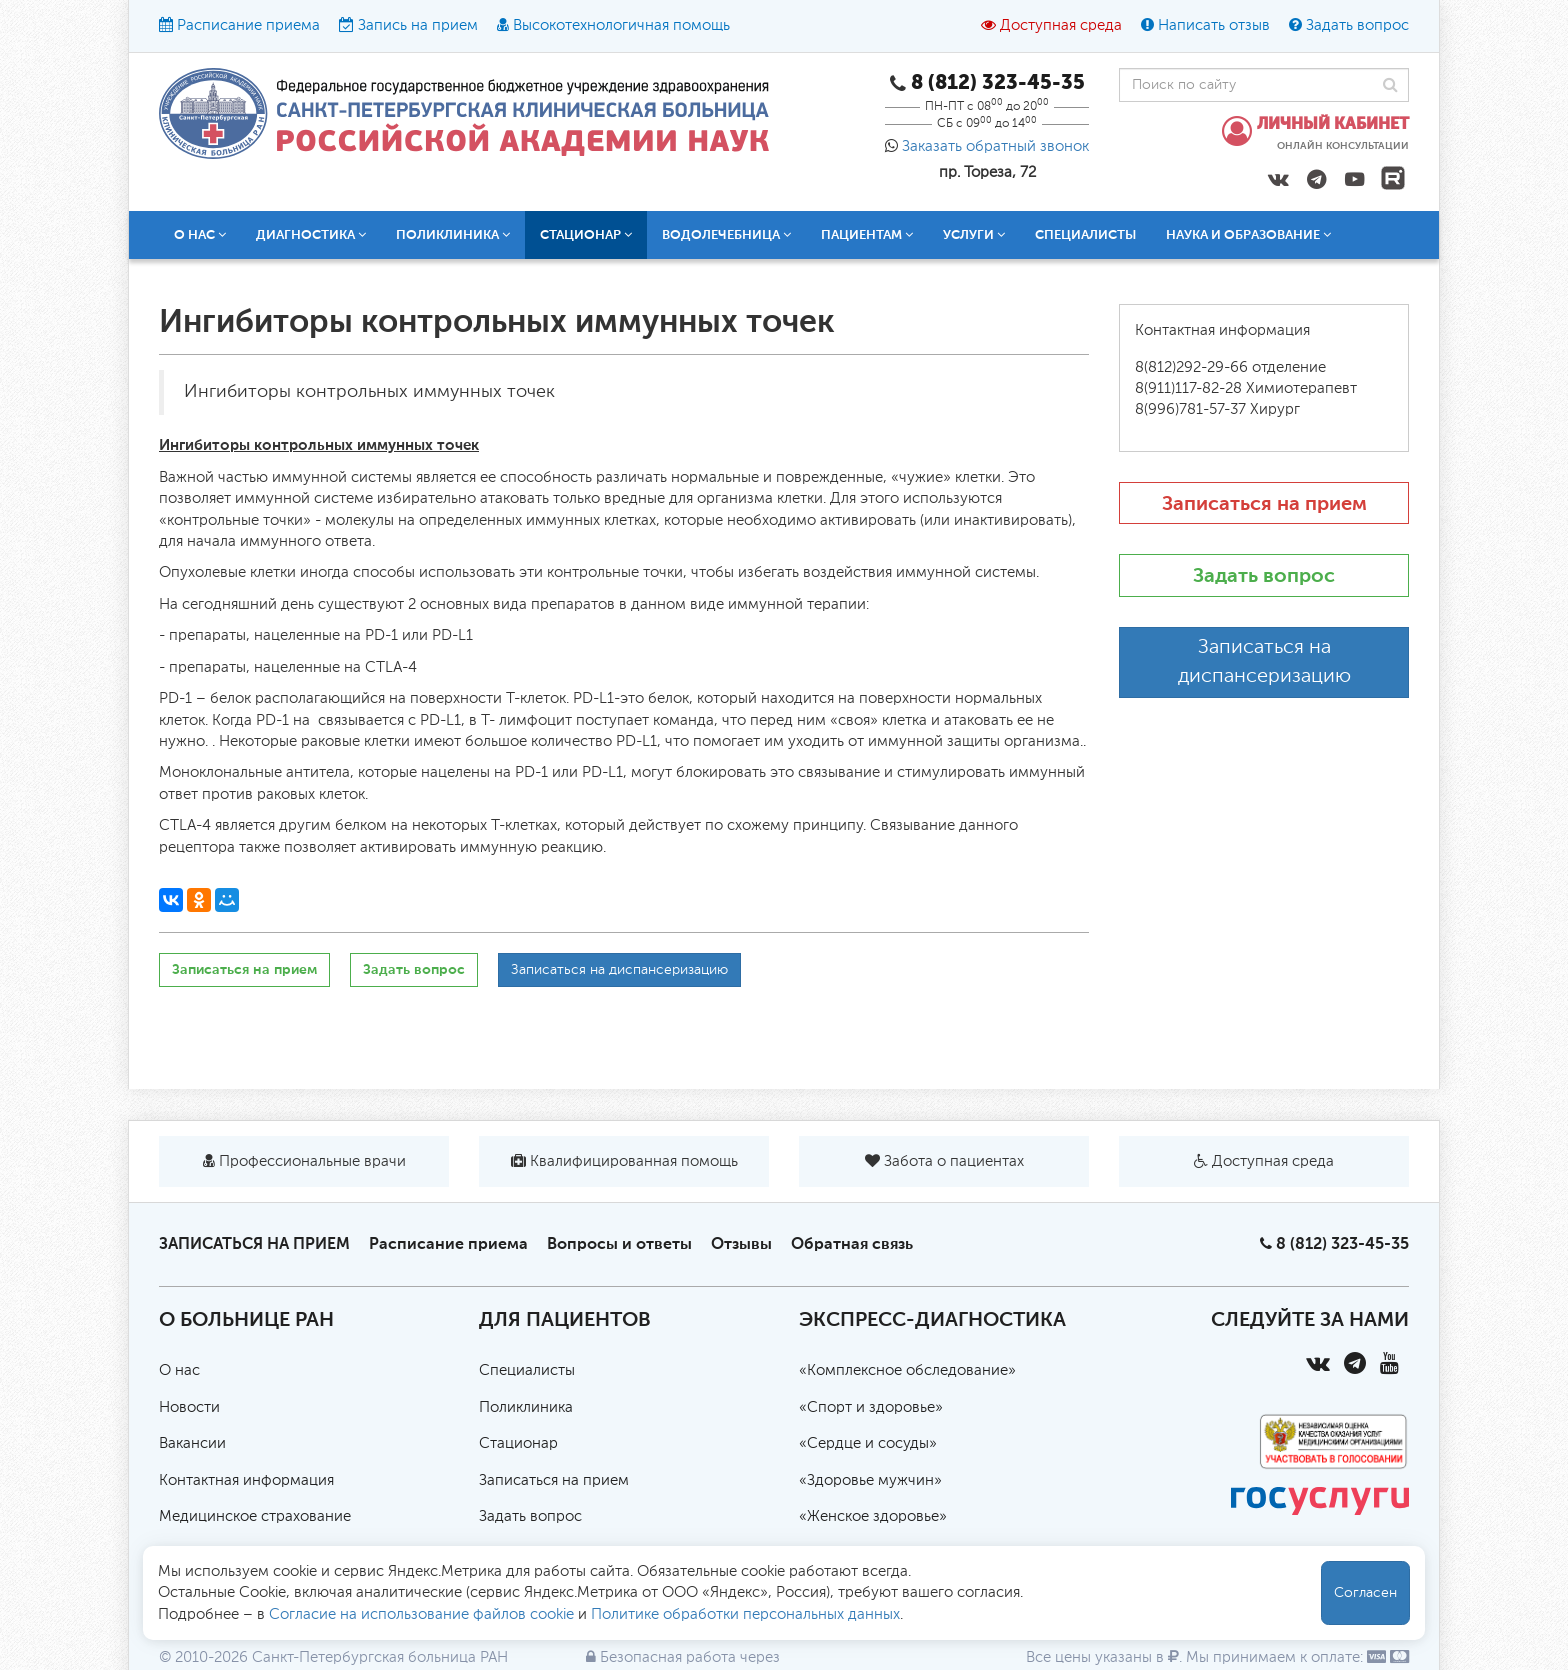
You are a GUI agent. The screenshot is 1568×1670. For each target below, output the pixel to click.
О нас (200, 234)
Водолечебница (726, 234)
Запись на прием (418, 25)
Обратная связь (852, 1243)
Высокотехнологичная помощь (621, 25)
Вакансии (192, 1443)
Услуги (974, 234)
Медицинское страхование (255, 1516)
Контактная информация (246, 1480)
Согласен (1365, 1593)
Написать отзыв (1214, 25)
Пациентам (867, 234)
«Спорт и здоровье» (871, 1407)
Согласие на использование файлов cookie (421, 1614)
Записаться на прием (244, 969)
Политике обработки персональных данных (745, 1614)
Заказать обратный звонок (995, 146)
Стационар (586, 234)
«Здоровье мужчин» (870, 1480)
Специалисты (1085, 234)
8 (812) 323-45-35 (1342, 1243)
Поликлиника (453, 234)
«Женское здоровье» (873, 1516)
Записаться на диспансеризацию (619, 970)
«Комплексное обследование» (907, 1370)
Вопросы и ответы (619, 1243)
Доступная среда (1061, 25)
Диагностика (311, 234)
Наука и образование (1248, 234)
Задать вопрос (1357, 25)
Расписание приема (248, 25)
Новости (189, 1407)
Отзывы (741, 1243)
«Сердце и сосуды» (868, 1443)
